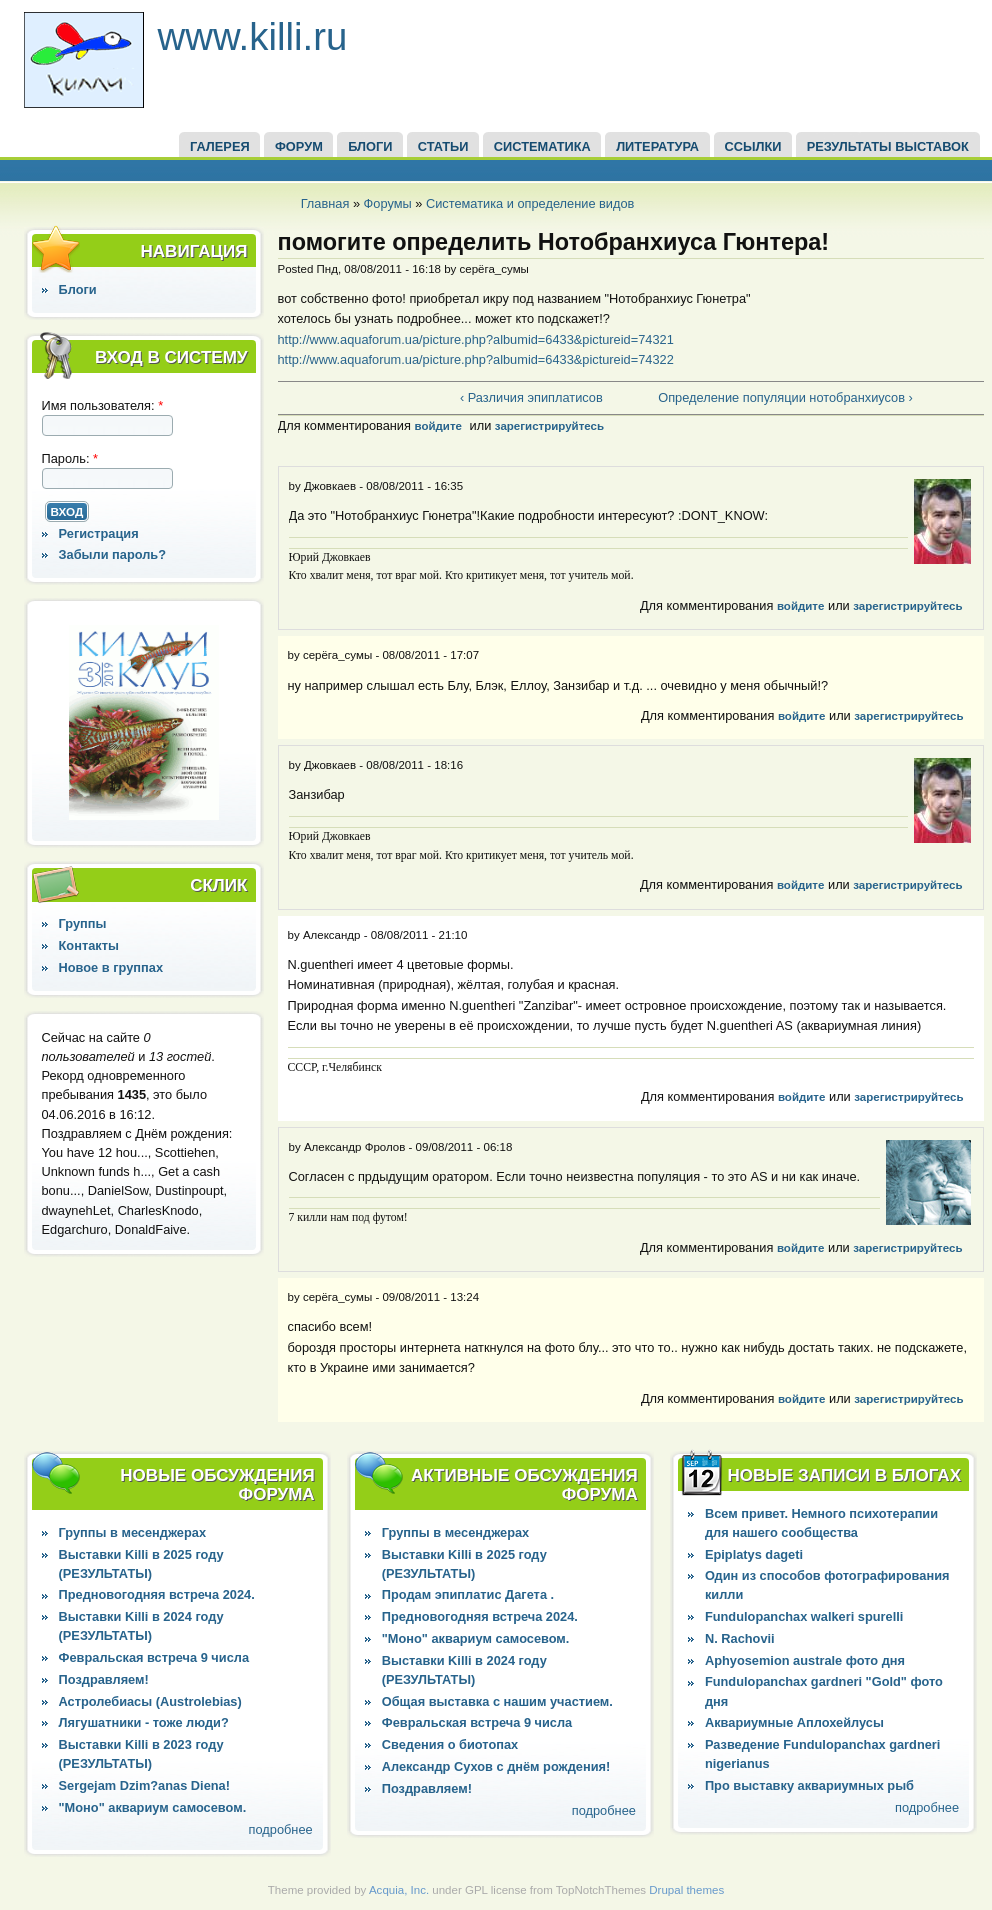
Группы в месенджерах (132, 1532)
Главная (325, 203)
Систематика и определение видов (530, 203)
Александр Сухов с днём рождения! (496, 1766)
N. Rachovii (740, 1638)
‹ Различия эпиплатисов (531, 397)
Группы (83, 923)
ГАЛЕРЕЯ (220, 146)
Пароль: (70, 458)
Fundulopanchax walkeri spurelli (804, 1616)
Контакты (89, 945)
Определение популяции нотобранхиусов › (785, 397)
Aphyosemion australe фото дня (805, 1660)
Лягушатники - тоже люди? (144, 1722)
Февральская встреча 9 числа (154, 1657)
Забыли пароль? (113, 554)
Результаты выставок (888, 146)
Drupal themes (686, 1890)
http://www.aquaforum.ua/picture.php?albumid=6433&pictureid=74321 (476, 339)
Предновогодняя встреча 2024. (157, 1594)
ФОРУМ (299, 146)
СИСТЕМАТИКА (542, 146)
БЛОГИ (370, 146)
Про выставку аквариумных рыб (809, 1785)
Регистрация (99, 533)
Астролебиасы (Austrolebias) (150, 1701)
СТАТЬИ (443, 146)
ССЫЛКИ (752, 146)
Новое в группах (111, 967)
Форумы (388, 203)
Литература (657, 146)
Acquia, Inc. (399, 1890)
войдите (437, 426)
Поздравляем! (104, 1679)
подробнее (281, 1829)
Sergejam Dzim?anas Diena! (144, 1785)
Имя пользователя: (103, 405)
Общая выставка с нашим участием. (497, 1701)
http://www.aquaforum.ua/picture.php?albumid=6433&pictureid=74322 (476, 359)
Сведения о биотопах (450, 1744)
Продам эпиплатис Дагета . (468, 1594)
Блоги (78, 289)
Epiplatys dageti (754, 1554)
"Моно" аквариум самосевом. (153, 1807)
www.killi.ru (253, 36)
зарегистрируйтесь (549, 426)
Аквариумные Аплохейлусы (794, 1722)
